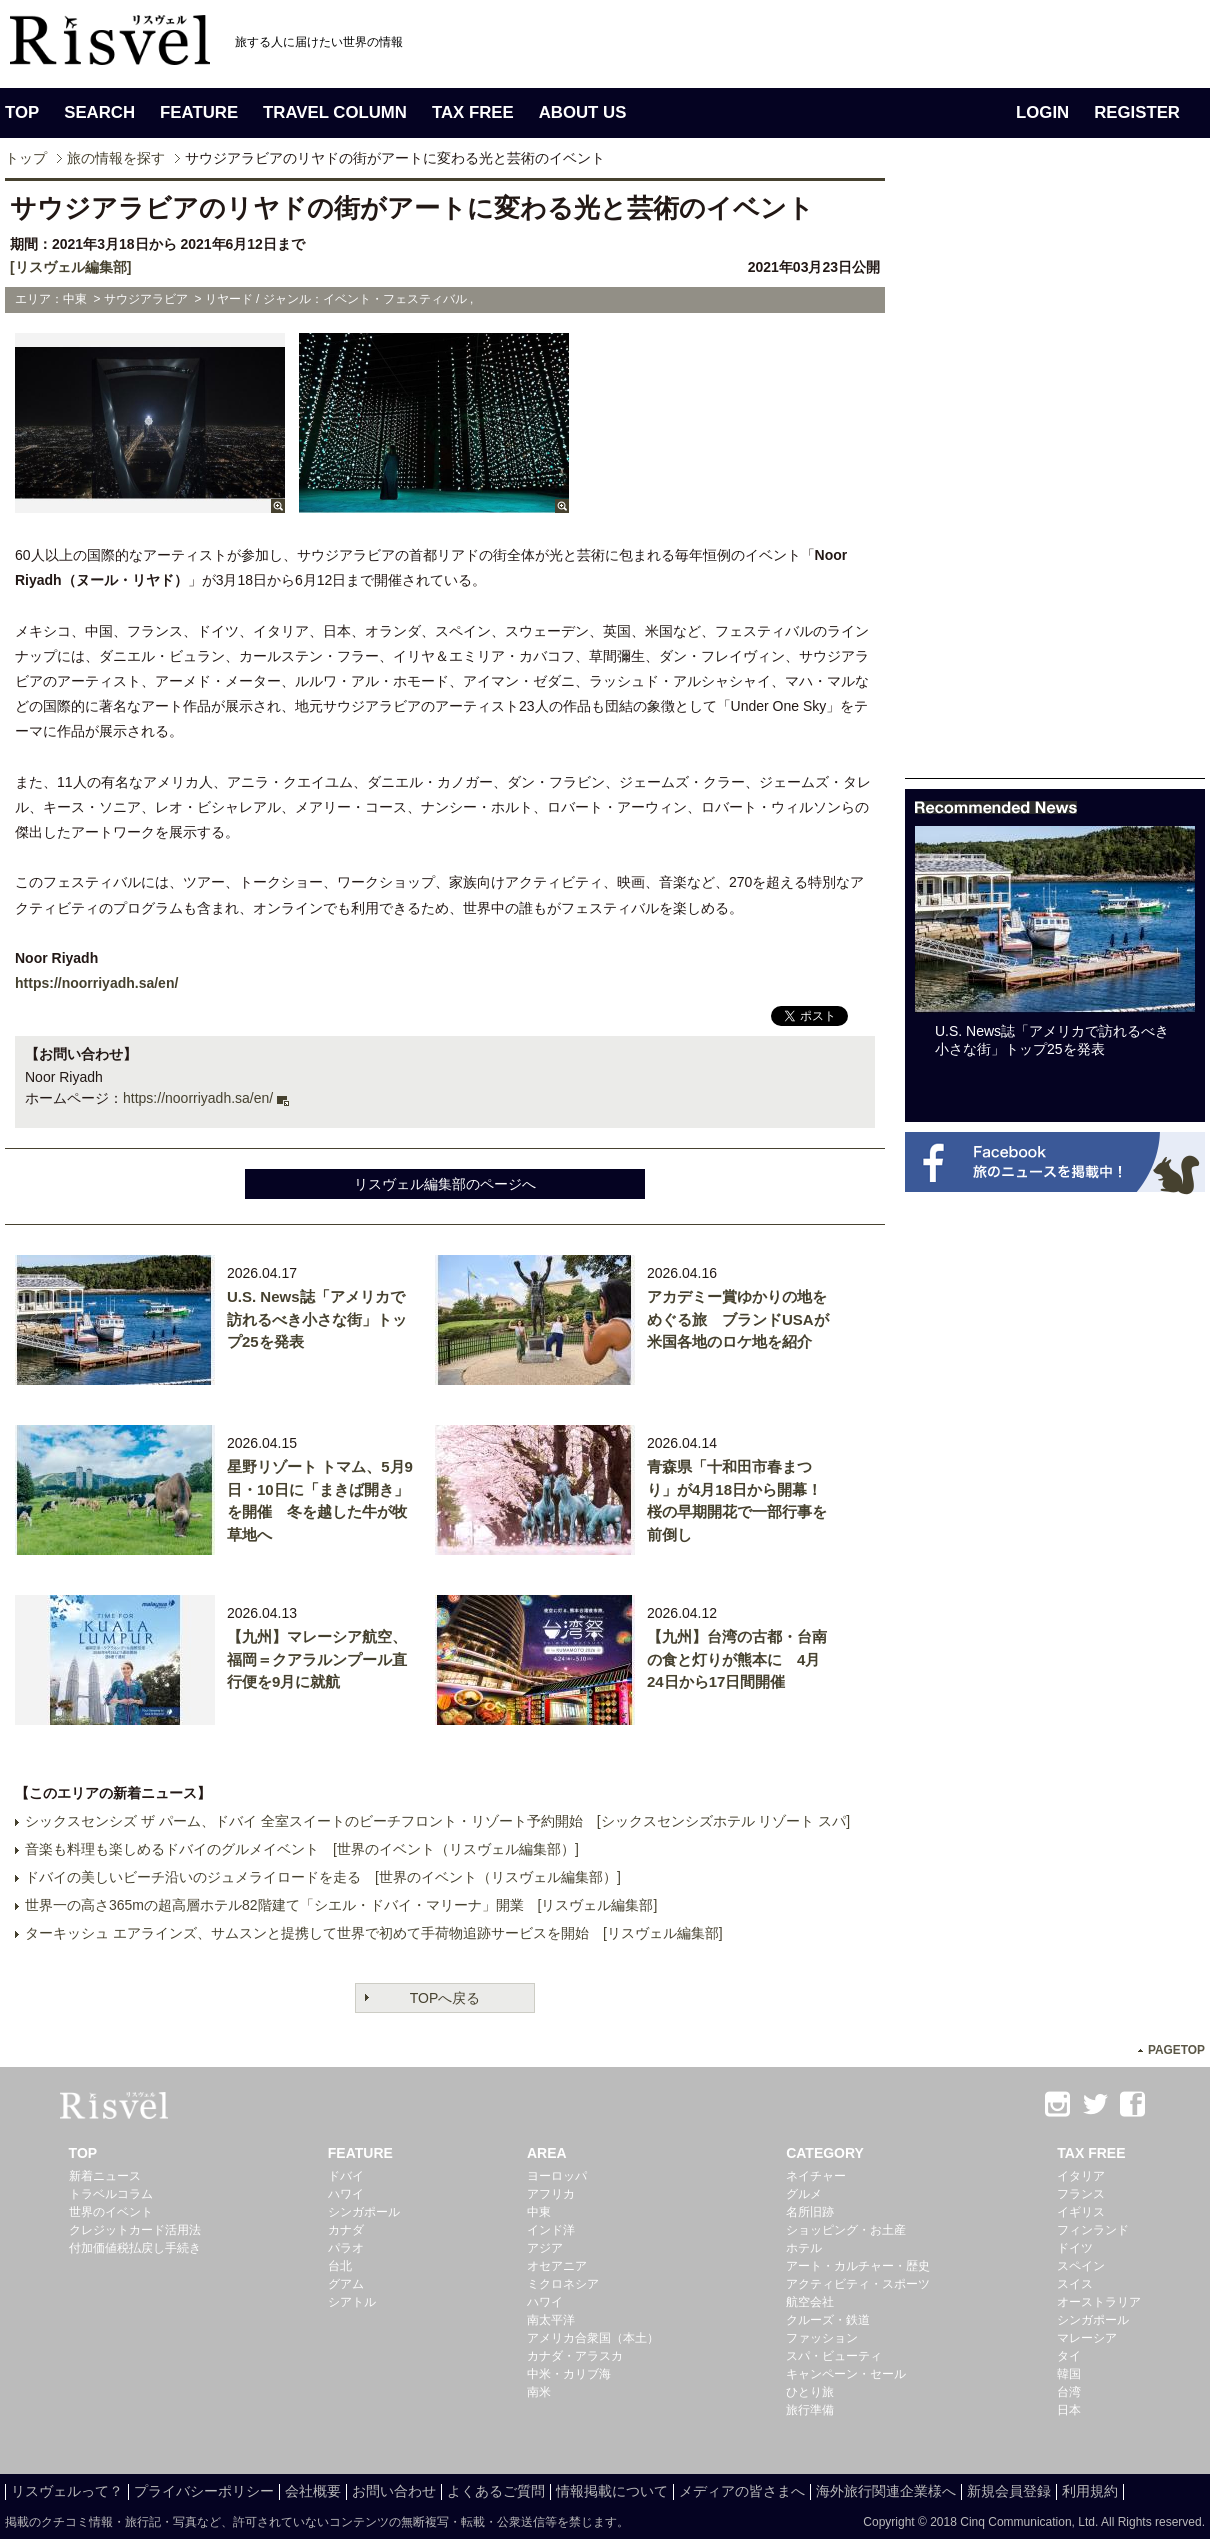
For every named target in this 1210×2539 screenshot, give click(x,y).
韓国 (1069, 2374)
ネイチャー (816, 2176)
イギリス (1081, 2212)
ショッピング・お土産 (846, 2230)
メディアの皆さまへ (742, 2491)
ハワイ (346, 2194)
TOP (22, 112)
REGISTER (1137, 112)
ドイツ (1075, 2248)
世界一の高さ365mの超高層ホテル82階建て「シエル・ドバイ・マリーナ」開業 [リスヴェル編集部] (341, 1905)
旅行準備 (810, 2410)
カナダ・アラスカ (575, 2356)
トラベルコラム (111, 2194)
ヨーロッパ (557, 2176)
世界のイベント (111, 2212)
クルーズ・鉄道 (828, 2320)
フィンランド (1093, 2230)
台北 (340, 2266)
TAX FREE (473, 112)
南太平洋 (551, 2320)
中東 (539, 2212)
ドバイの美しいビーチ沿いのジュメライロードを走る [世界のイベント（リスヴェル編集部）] (323, 1877)
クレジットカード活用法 (135, 2230)
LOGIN (1042, 112)
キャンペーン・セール (846, 2374)
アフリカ (551, 2194)
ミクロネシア (563, 2284)
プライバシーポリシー (204, 2491)
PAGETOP (1176, 2050)
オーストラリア (1099, 2302)
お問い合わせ (394, 2491)
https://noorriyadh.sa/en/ (96, 983)
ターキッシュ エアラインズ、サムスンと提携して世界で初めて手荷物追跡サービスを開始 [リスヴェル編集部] (374, 1933)
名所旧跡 (810, 2212)
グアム (346, 2284)
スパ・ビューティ (834, 2356)
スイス (1075, 2284)
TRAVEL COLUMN (335, 112)
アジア (545, 2248)
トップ (26, 158)
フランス (1081, 2194)
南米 (539, 2392)
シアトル (352, 2302)
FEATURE (199, 112)
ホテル (804, 2248)
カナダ (346, 2230)
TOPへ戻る (445, 1998)
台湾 (1069, 2392)
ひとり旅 (810, 2392)
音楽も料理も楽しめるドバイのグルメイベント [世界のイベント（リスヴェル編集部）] (302, 1849)
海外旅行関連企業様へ (886, 2491)
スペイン (1081, 2266)
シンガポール (364, 2212)
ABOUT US (583, 112)
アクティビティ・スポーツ (858, 2284)
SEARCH (99, 112)
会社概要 (313, 2491)
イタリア (1081, 2176)
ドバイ (346, 2176)
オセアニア (557, 2266)
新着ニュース (105, 2176)
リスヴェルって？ (67, 2491)
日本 (1069, 2410)
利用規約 (1090, 2491)
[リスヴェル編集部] (70, 267)
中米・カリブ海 (569, 2374)
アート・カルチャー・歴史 (858, 2266)
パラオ (346, 2248)
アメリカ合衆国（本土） (593, 2338)
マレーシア (1087, 2338)
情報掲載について (612, 2491)
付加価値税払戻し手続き (135, 2248)
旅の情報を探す (116, 158)
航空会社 (810, 2302)
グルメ (804, 2194)
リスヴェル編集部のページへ (445, 1184)
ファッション (822, 2338)
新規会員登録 (1009, 2491)
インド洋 (551, 2230)
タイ (1069, 2356)
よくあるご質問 (496, 2491)
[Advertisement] (967, 478)
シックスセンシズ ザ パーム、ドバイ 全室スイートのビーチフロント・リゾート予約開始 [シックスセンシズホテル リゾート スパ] (437, 1821)
